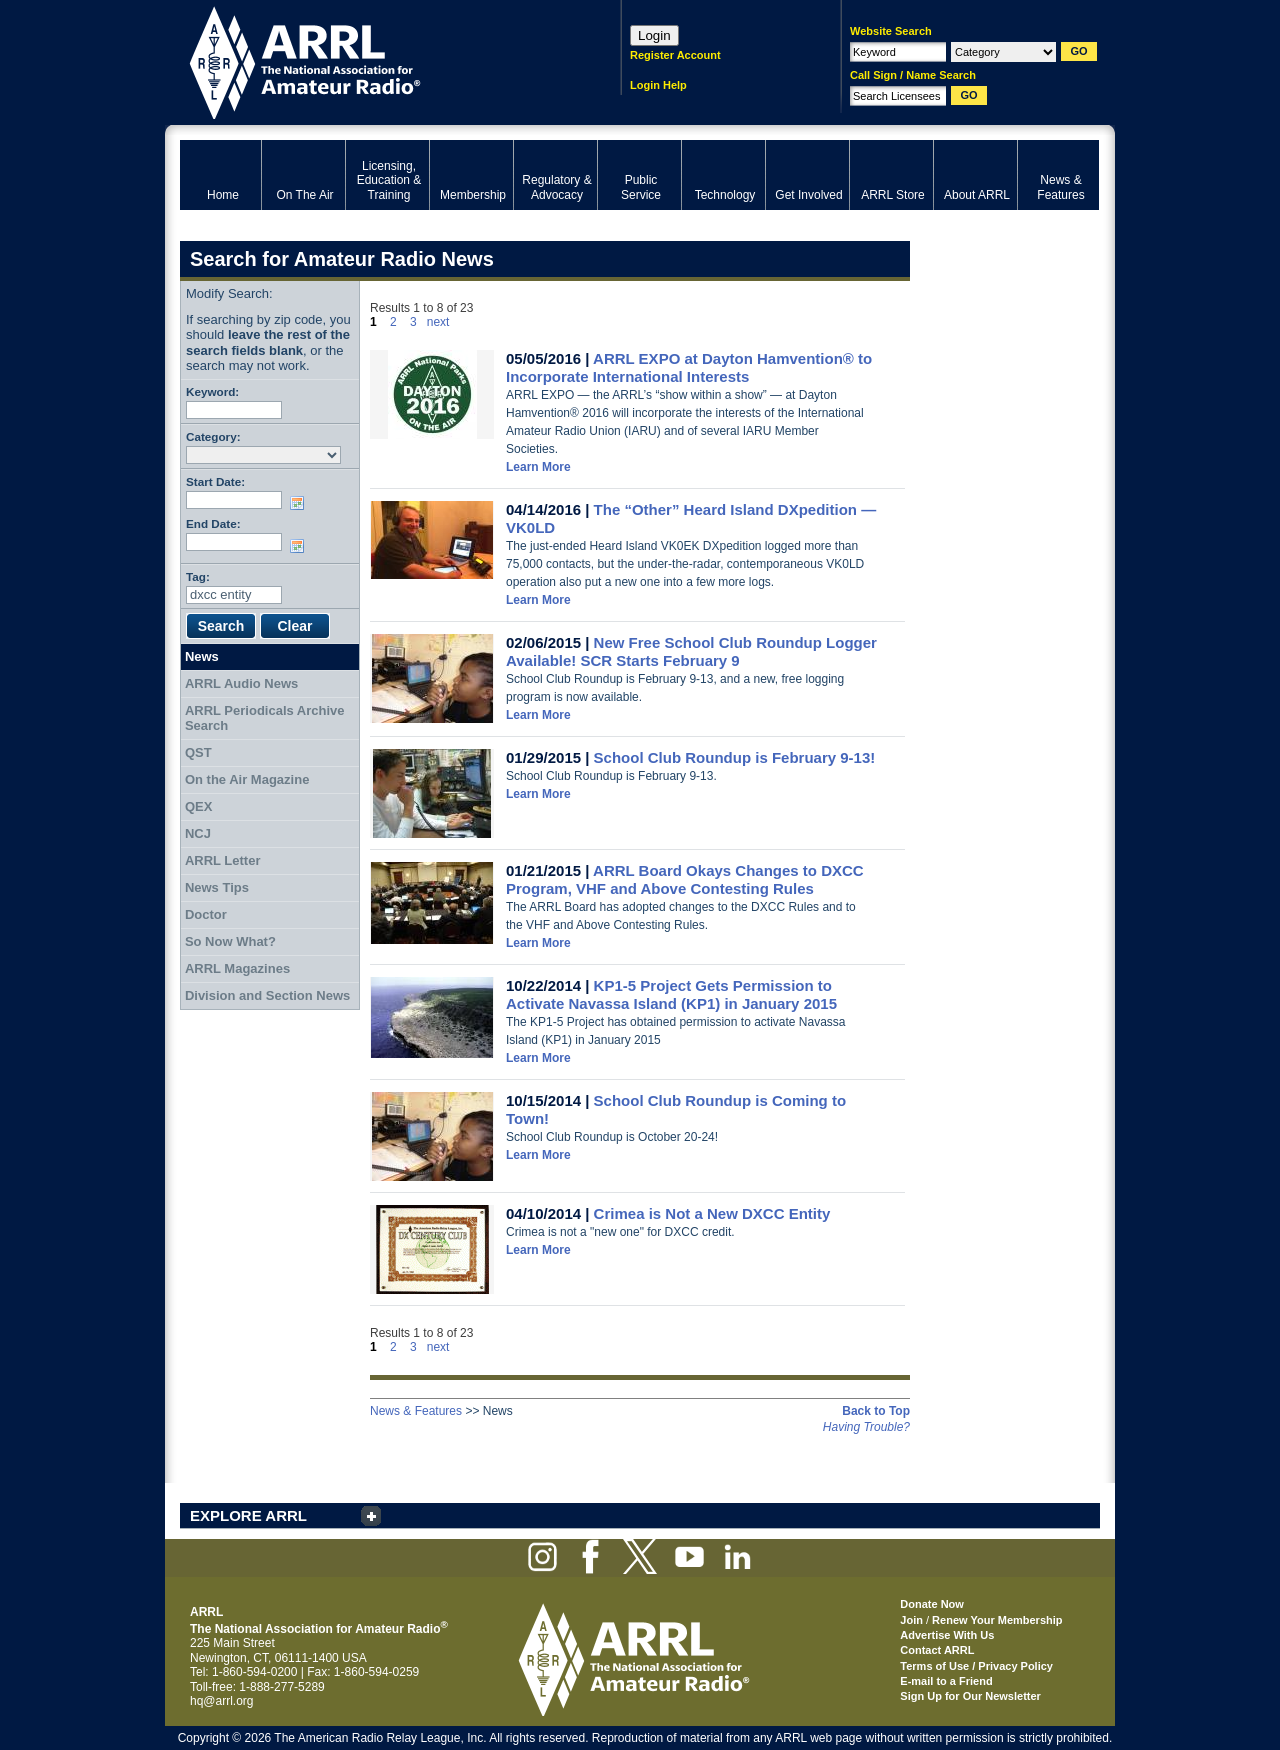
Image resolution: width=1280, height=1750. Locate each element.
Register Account (675, 55)
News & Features (416, 1411)
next (438, 322)
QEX (198, 806)
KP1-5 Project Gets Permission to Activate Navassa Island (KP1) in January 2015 (671, 994)
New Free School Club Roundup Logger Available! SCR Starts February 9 (691, 651)
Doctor (206, 914)
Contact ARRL (937, 1650)
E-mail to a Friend (946, 1681)
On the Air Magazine (247, 779)
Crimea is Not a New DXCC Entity (712, 1213)
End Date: (213, 523)
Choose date (301, 503)
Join (911, 1620)
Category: (213, 436)
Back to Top (876, 1411)
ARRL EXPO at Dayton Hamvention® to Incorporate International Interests (689, 367)
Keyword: (212, 391)
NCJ (198, 833)
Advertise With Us (947, 1635)
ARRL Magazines (237, 968)
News (202, 656)
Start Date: (215, 481)
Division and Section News (267, 995)
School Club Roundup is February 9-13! (735, 757)
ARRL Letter (223, 860)
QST (198, 752)
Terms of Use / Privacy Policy (976, 1666)
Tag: (198, 576)
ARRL (374, 60)
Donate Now (932, 1604)
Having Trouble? (866, 1427)
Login (654, 35)
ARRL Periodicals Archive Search (265, 718)
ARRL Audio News (241, 683)
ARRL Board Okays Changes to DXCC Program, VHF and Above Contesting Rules (685, 879)
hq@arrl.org (222, 1701)
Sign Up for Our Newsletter (970, 1696)
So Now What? (230, 941)
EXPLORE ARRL (248, 1515)
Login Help (658, 85)
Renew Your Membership (997, 1620)
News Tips (217, 887)
